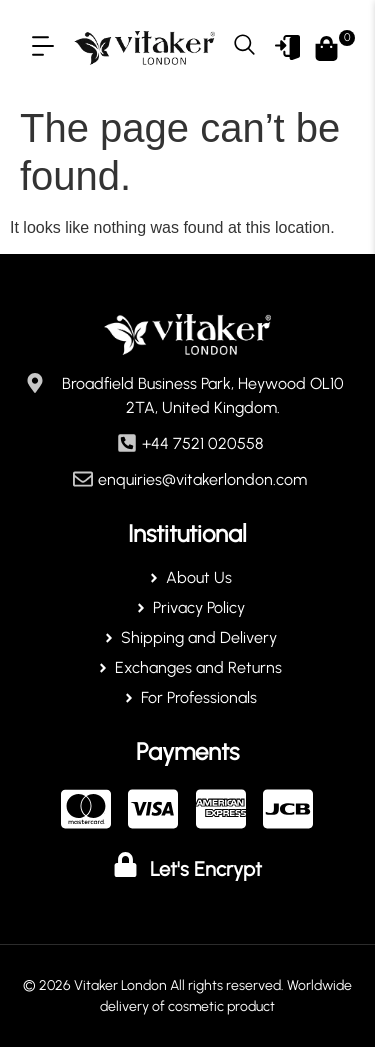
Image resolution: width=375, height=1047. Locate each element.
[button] (42, 48)
